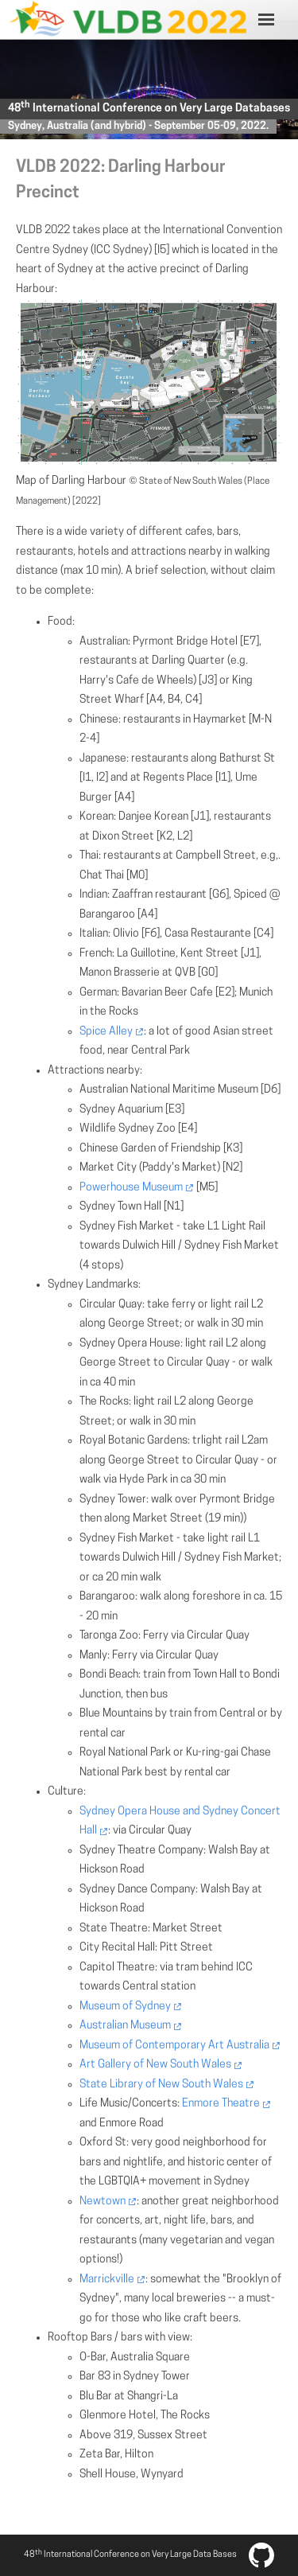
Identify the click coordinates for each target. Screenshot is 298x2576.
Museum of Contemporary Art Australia (174, 2046)
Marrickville (106, 2280)
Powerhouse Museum (131, 1188)
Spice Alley (106, 1032)
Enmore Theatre (221, 2104)
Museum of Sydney (125, 2007)
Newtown (102, 2202)
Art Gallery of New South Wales (155, 2065)
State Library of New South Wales (161, 2085)
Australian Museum (125, 2026)
